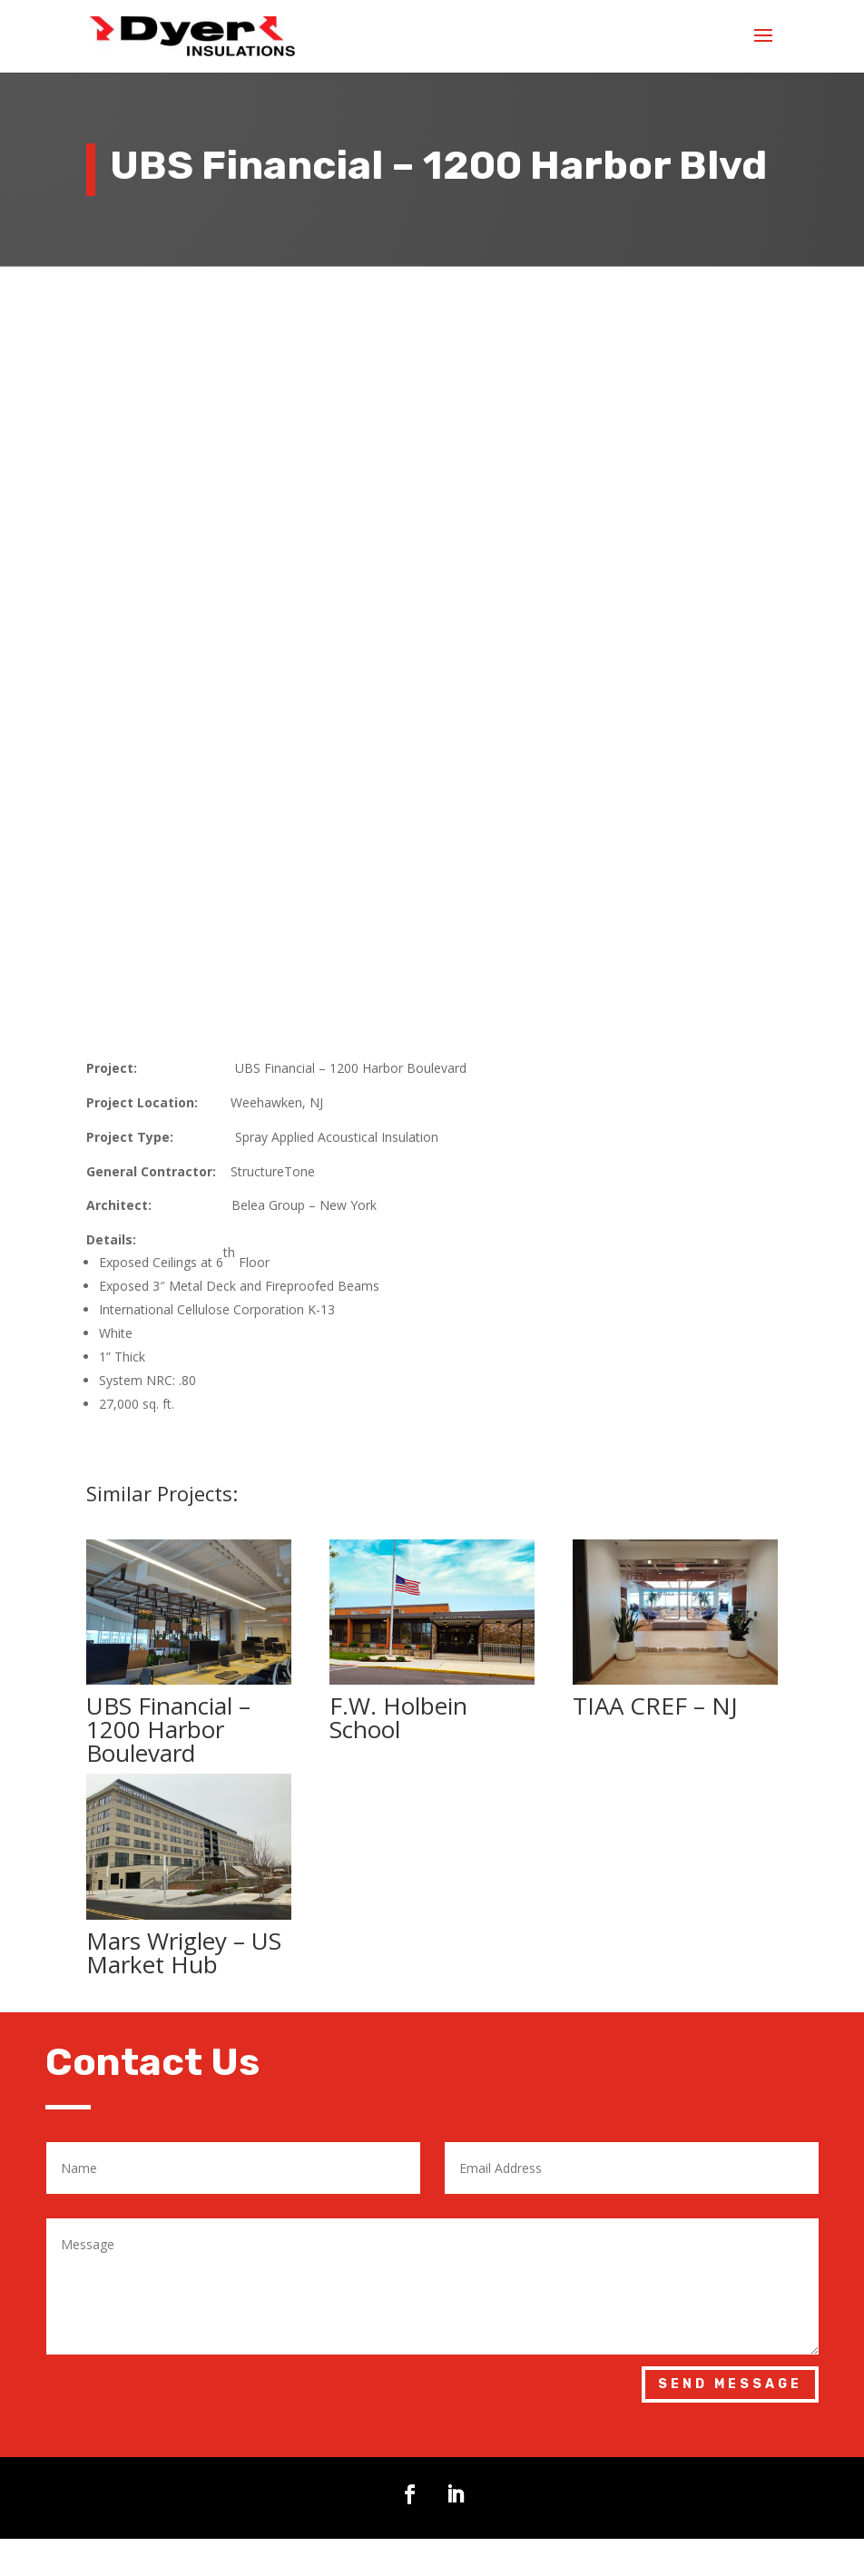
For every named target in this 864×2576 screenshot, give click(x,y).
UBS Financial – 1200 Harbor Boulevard (168, 1557)
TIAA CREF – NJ (655, 1533)
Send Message (730, 2211)
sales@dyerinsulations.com (326, 2522)
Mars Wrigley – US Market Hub (183, 1779)
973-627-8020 (281, 2471)
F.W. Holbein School (398, 1545)
